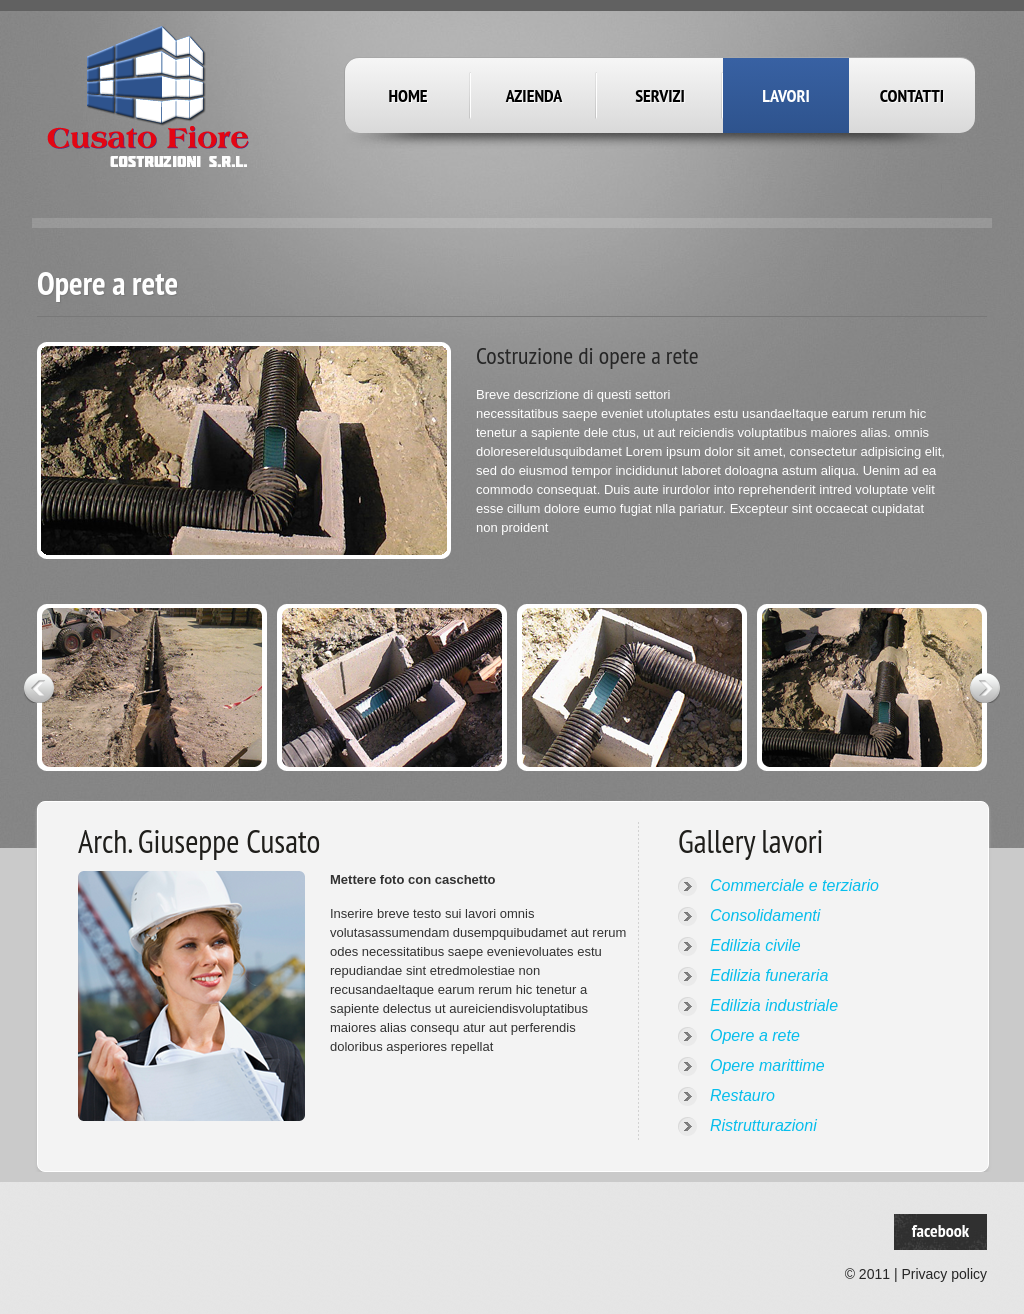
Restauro (742, 1095)
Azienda (534, 95)
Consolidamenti (765, 915)
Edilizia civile (755, 945)
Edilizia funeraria (769, 975)
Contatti (912, 95)
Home (407, 95)
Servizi (660, 95)
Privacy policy (944, 1274)
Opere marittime (767, 1065)
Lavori (786, 95)
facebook (940, 1230)
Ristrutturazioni (763, 1125)
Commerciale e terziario (794, 885)
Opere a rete (755, 1035)
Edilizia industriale (774, 1005)
